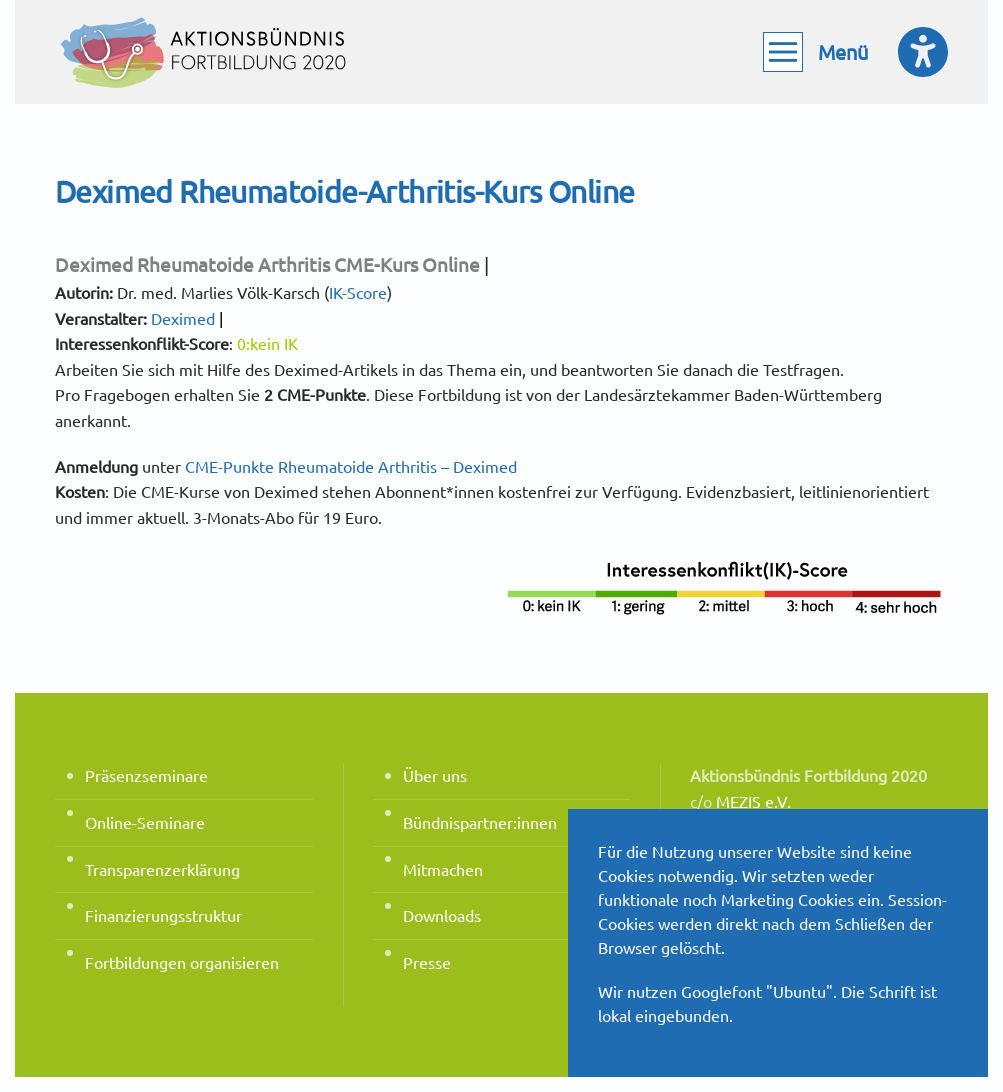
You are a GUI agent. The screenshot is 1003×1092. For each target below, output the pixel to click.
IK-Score (358, 292)
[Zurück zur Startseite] (205, 52)
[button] (815, 52)
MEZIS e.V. (753, 801)
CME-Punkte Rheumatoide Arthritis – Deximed (351, 466)
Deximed (183, 318)
